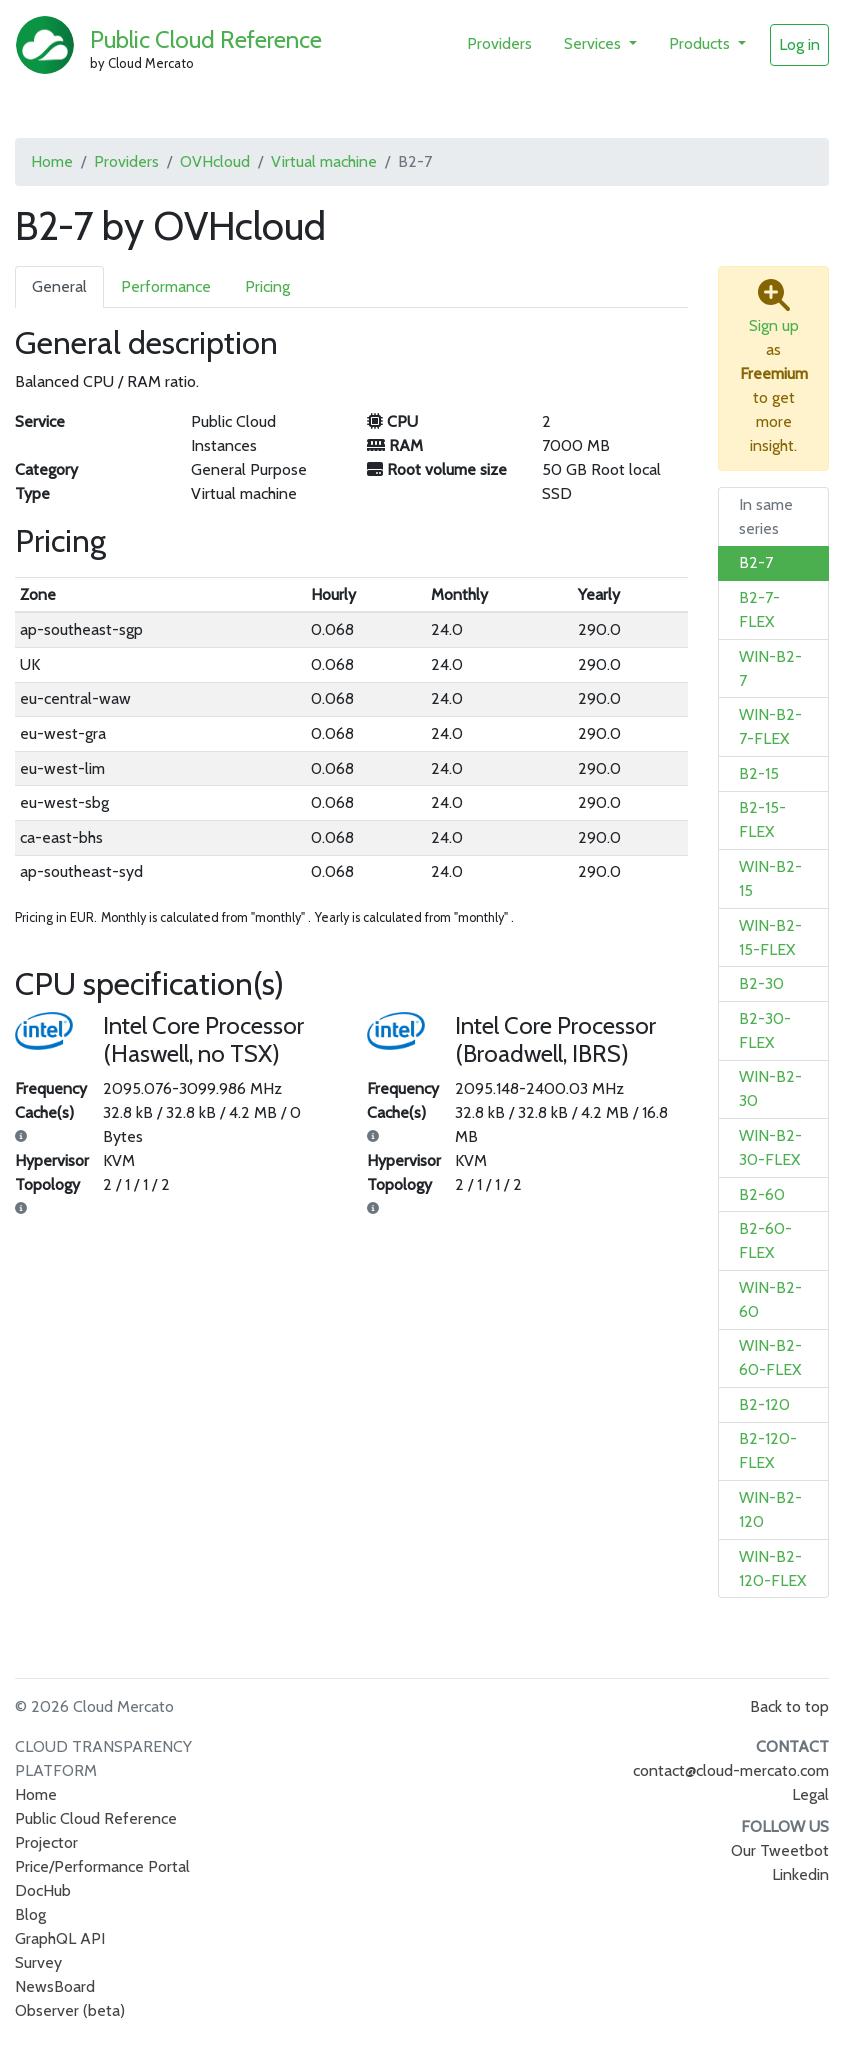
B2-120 (764, 1404)
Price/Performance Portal (102, 1866)
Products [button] (701, 43)
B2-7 (756, 562)
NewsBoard (55, 1986)
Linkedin (800, 1874)
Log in (799, 44)
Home (52, 161)
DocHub (43, 1890)
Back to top (789, 1706)
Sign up (774, 325)
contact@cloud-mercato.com (731, 1770)
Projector (46, 1842)
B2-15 (759, 773)
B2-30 (761, 983)
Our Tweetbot (780, 1850)
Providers (499, 43)
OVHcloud (215, 161)
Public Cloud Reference (206, 39)
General (59, 286)
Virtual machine (324, 161)
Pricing (267, 286)
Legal (810, 1794)
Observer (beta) (70, 2010)
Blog (30, 1914)
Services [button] (594, 43)
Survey (38, 1962)
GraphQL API (60, 1938)
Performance (166, 286)
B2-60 (762, 1194)
